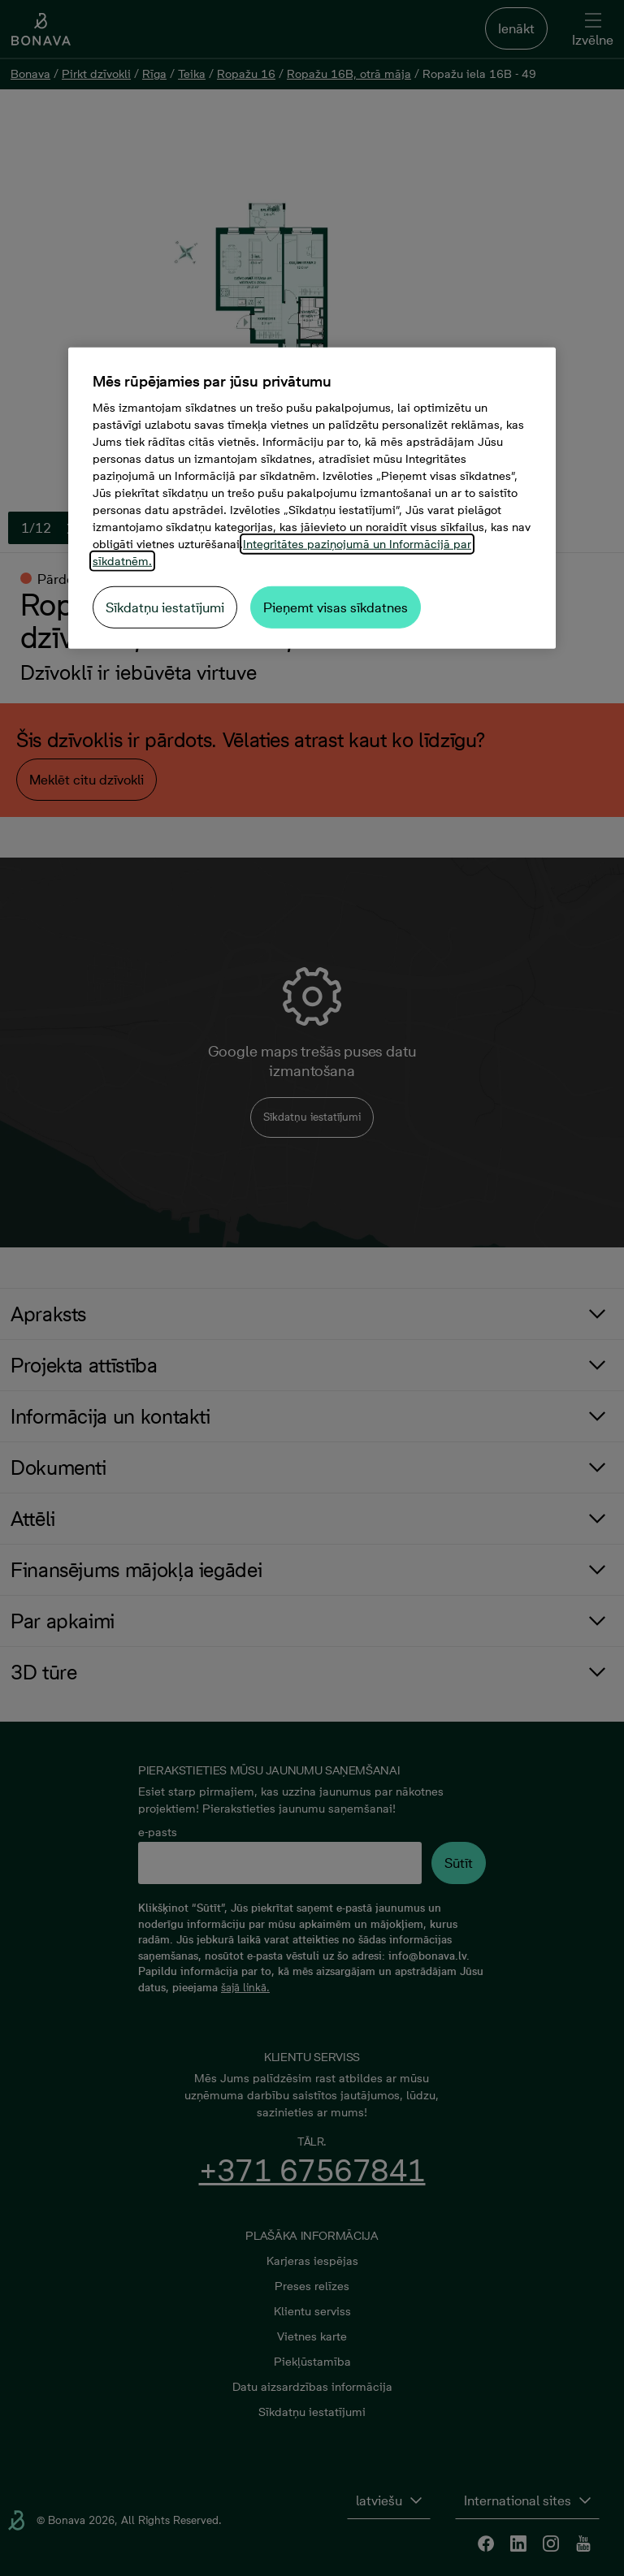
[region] (312, 498)
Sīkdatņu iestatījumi (165, 607)
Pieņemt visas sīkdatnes (335, 607)
